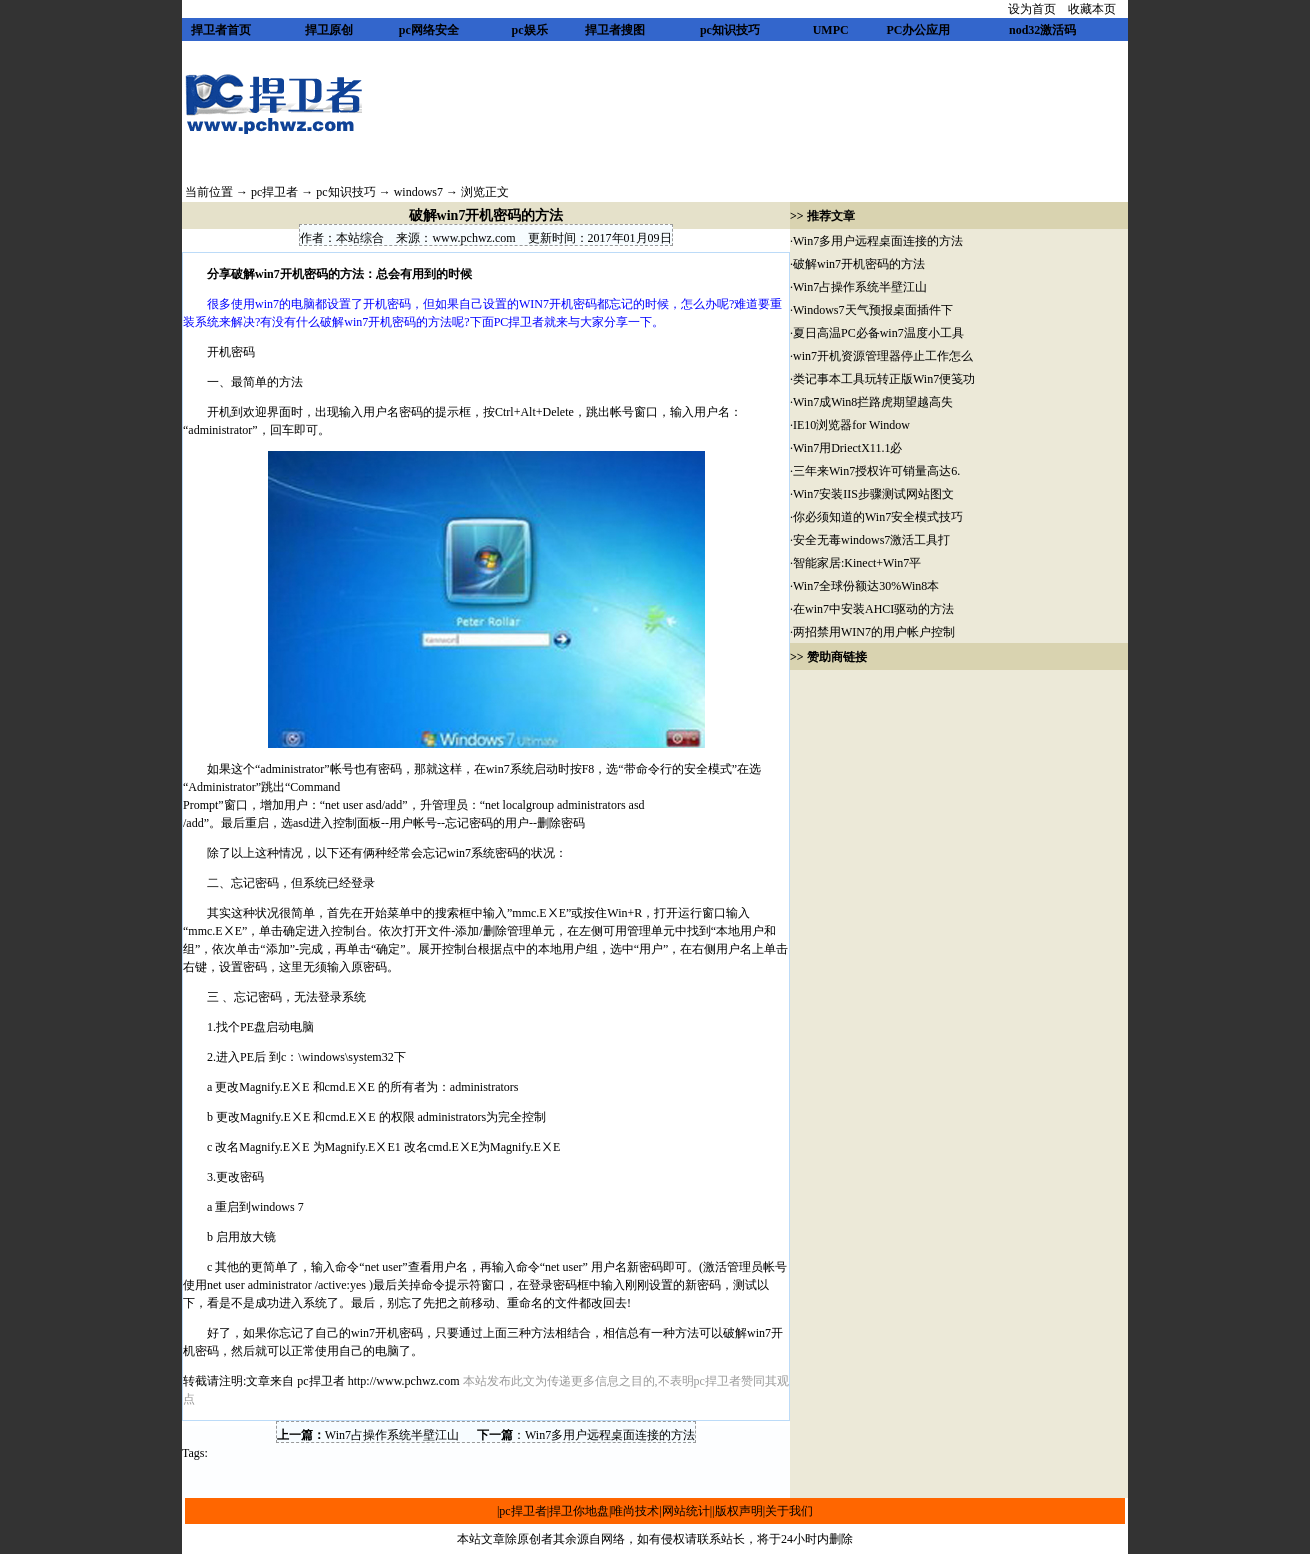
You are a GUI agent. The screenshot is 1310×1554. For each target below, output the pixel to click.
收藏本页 (1092, 9)
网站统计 (686, 1511)
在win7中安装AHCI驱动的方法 (873, 609)
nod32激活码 (1042, 30)
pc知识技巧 (730, 30)
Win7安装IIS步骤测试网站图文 (873, 494)
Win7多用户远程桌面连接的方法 (610, 1435)
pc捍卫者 (274, 192)
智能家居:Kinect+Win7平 (857, 563)
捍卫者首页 (221, 30)
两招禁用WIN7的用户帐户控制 (874, 632)
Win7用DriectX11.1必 (847, 448)
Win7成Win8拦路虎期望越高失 (873, 402)
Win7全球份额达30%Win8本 (866, 586)
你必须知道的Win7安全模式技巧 (878, 517)
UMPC (831, 30)
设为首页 (1032, 9)
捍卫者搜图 (615, 30)
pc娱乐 (530, 30)
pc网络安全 (429, 30)
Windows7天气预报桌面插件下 (873, 310)
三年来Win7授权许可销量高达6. (876, 471)
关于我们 (789, 1511)
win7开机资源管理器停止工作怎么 (883, 356)
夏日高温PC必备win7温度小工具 (878, 333)
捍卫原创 (329, 30)
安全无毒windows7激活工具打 (871, 540)
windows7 (418, 192)
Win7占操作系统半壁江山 (392, 1435)
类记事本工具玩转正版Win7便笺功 (884, 379)
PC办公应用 (918, 30)
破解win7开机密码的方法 (859, 264)
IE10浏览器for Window (851, 425)
